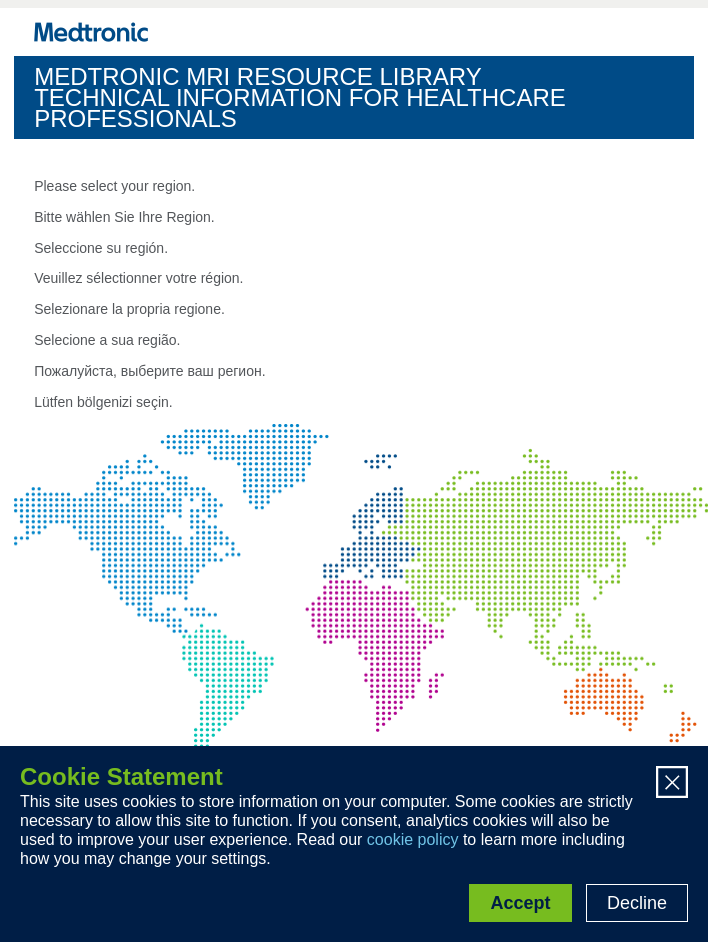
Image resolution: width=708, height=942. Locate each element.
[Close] (672, 784)
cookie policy (413, 839)
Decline (637, 903)
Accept (520, 903)
